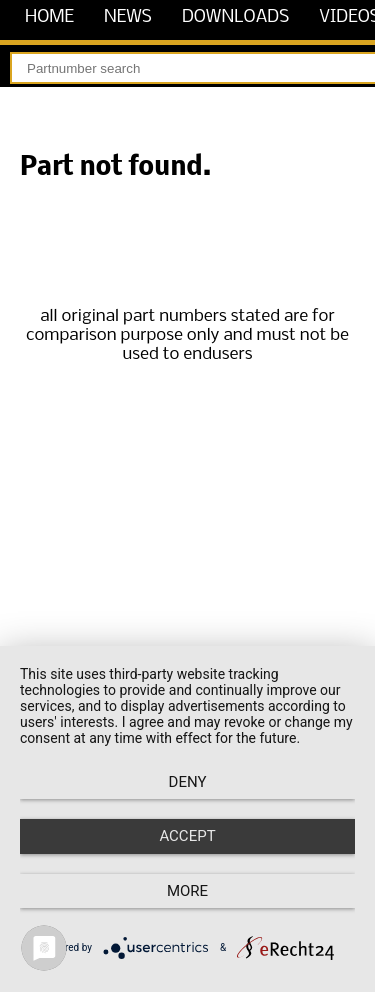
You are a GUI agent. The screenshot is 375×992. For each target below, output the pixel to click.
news (128, 17)
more (187, 891)
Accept (187, 836)
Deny (188, 782)
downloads (235, 17)
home (49, 17)
